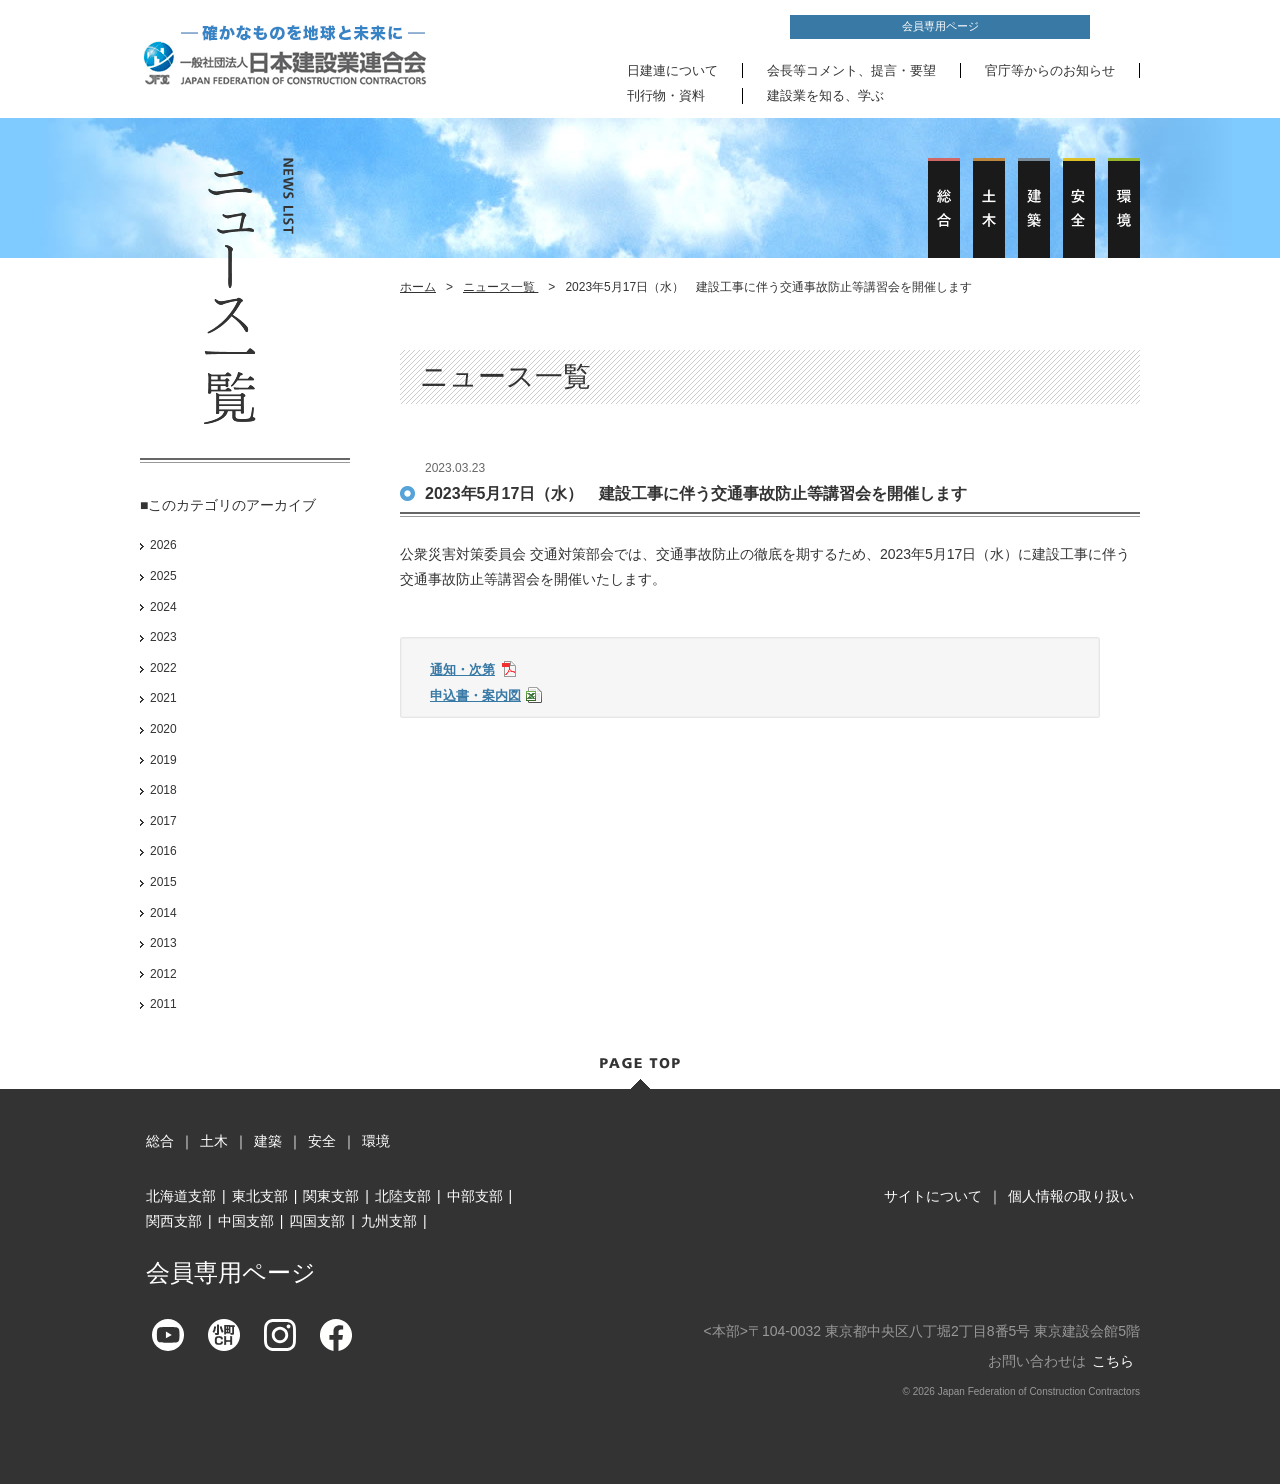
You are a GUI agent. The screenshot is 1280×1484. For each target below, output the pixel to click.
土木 (214, 1141)
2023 (163, 637)
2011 (163, 1004)
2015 (163, 882)
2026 (163, 545)
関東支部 (331, 1196)
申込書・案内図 (475, 695)
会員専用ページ (940, 26)
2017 (163, 821)
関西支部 (174, 1221)
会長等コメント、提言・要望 (851, 70)
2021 (163, 698)
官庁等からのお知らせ (1050, 70)
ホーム (418, 287)
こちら (1113, 1361)
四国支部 (317, 1221)
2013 (163, 943)
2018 (163, 790)
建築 (268, 1141)
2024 (163, 607)
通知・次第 (462, 669)
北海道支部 (181, 1196)
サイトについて (933, 1196)
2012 (163, 974)
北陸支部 (403, 1196)
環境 (376, 1141)
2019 (163, 760)
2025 (163, 576)
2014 (163, 913)
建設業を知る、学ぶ (825, 95)
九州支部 (389, 1221)
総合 (160, 1141)
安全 (322, 1141)
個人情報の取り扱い (1071, 1196)
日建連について (672, 70)
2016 (163, 851)
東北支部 (260, 1196)
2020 (163, 729)
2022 (163, 668)
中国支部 (246, 1221)
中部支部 (475, 1196)
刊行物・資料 (666, 95)
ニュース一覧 (500, 287)
